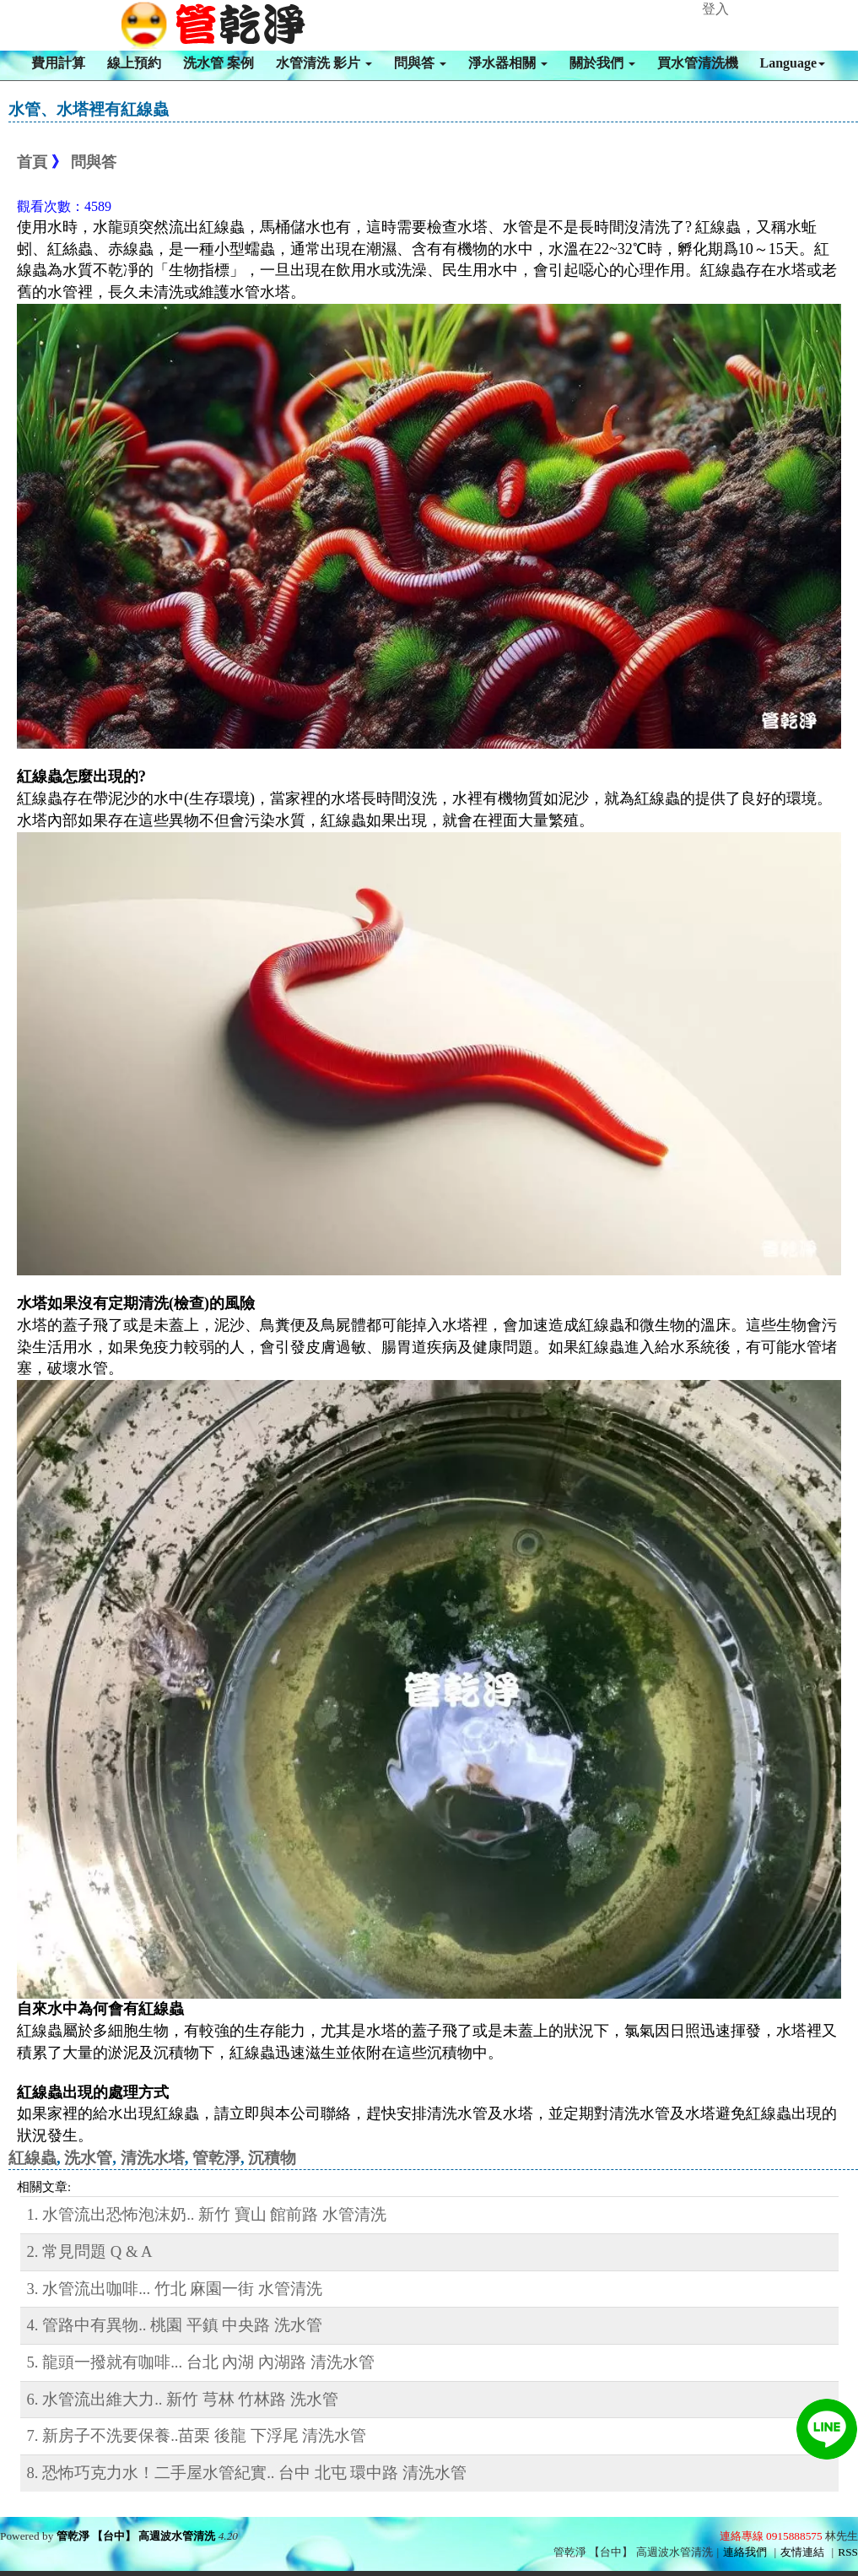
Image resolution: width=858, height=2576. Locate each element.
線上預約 (134, 63)
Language (793, 63)
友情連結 (802, 2552)
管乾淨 (216, 2158)
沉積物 (272, 2158)
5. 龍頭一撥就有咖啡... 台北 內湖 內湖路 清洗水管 (201, 2362)
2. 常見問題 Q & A (90, 2251)
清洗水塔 (153, 2158)
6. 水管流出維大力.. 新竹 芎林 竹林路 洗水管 (183, 2399)
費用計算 (58, 63)
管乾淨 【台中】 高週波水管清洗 (136, 2536)
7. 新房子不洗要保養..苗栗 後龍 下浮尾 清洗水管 (197, 2435)
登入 (715, 9)
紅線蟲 (32, 2158)
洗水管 (88, 2158)
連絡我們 (745, 2552)
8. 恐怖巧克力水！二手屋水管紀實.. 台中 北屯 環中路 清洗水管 (247, 2472)
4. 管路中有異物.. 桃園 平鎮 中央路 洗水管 (175, 2325)
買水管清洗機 (697, 63)
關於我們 (602, 63)
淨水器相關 (508, 63)
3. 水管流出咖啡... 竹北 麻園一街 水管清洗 (175, 2288)
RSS (848, 2552)
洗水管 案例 (218, 63)
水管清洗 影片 (324, 63)
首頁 (32, 162)
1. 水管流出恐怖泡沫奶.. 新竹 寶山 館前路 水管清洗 (207, 2214)
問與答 (420, 63)
